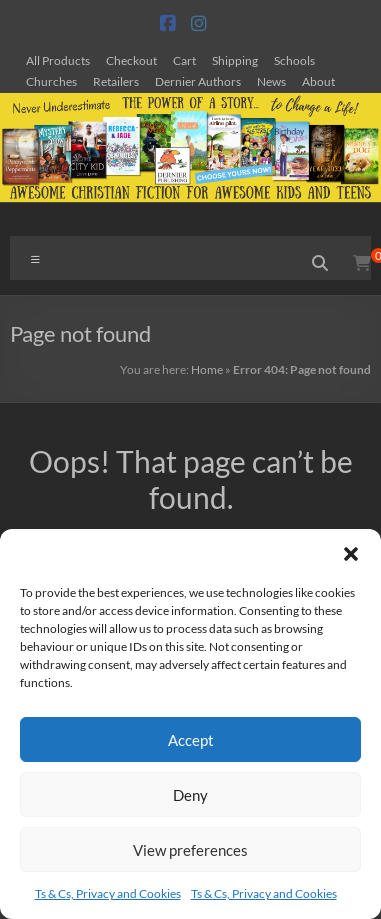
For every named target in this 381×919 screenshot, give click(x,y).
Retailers (116, 81)
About (318, 81)
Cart (184, 60)
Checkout (131, 60)
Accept (191, 740)
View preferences (190, 850)
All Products (58, 60)
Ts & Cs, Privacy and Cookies (108, 893)
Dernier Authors (198, 81)
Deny (190, 795)
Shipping (235, 60)
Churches (51, 81)
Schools (294, 60)
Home (207, 369)
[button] (351, 554)
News (271, 81)
